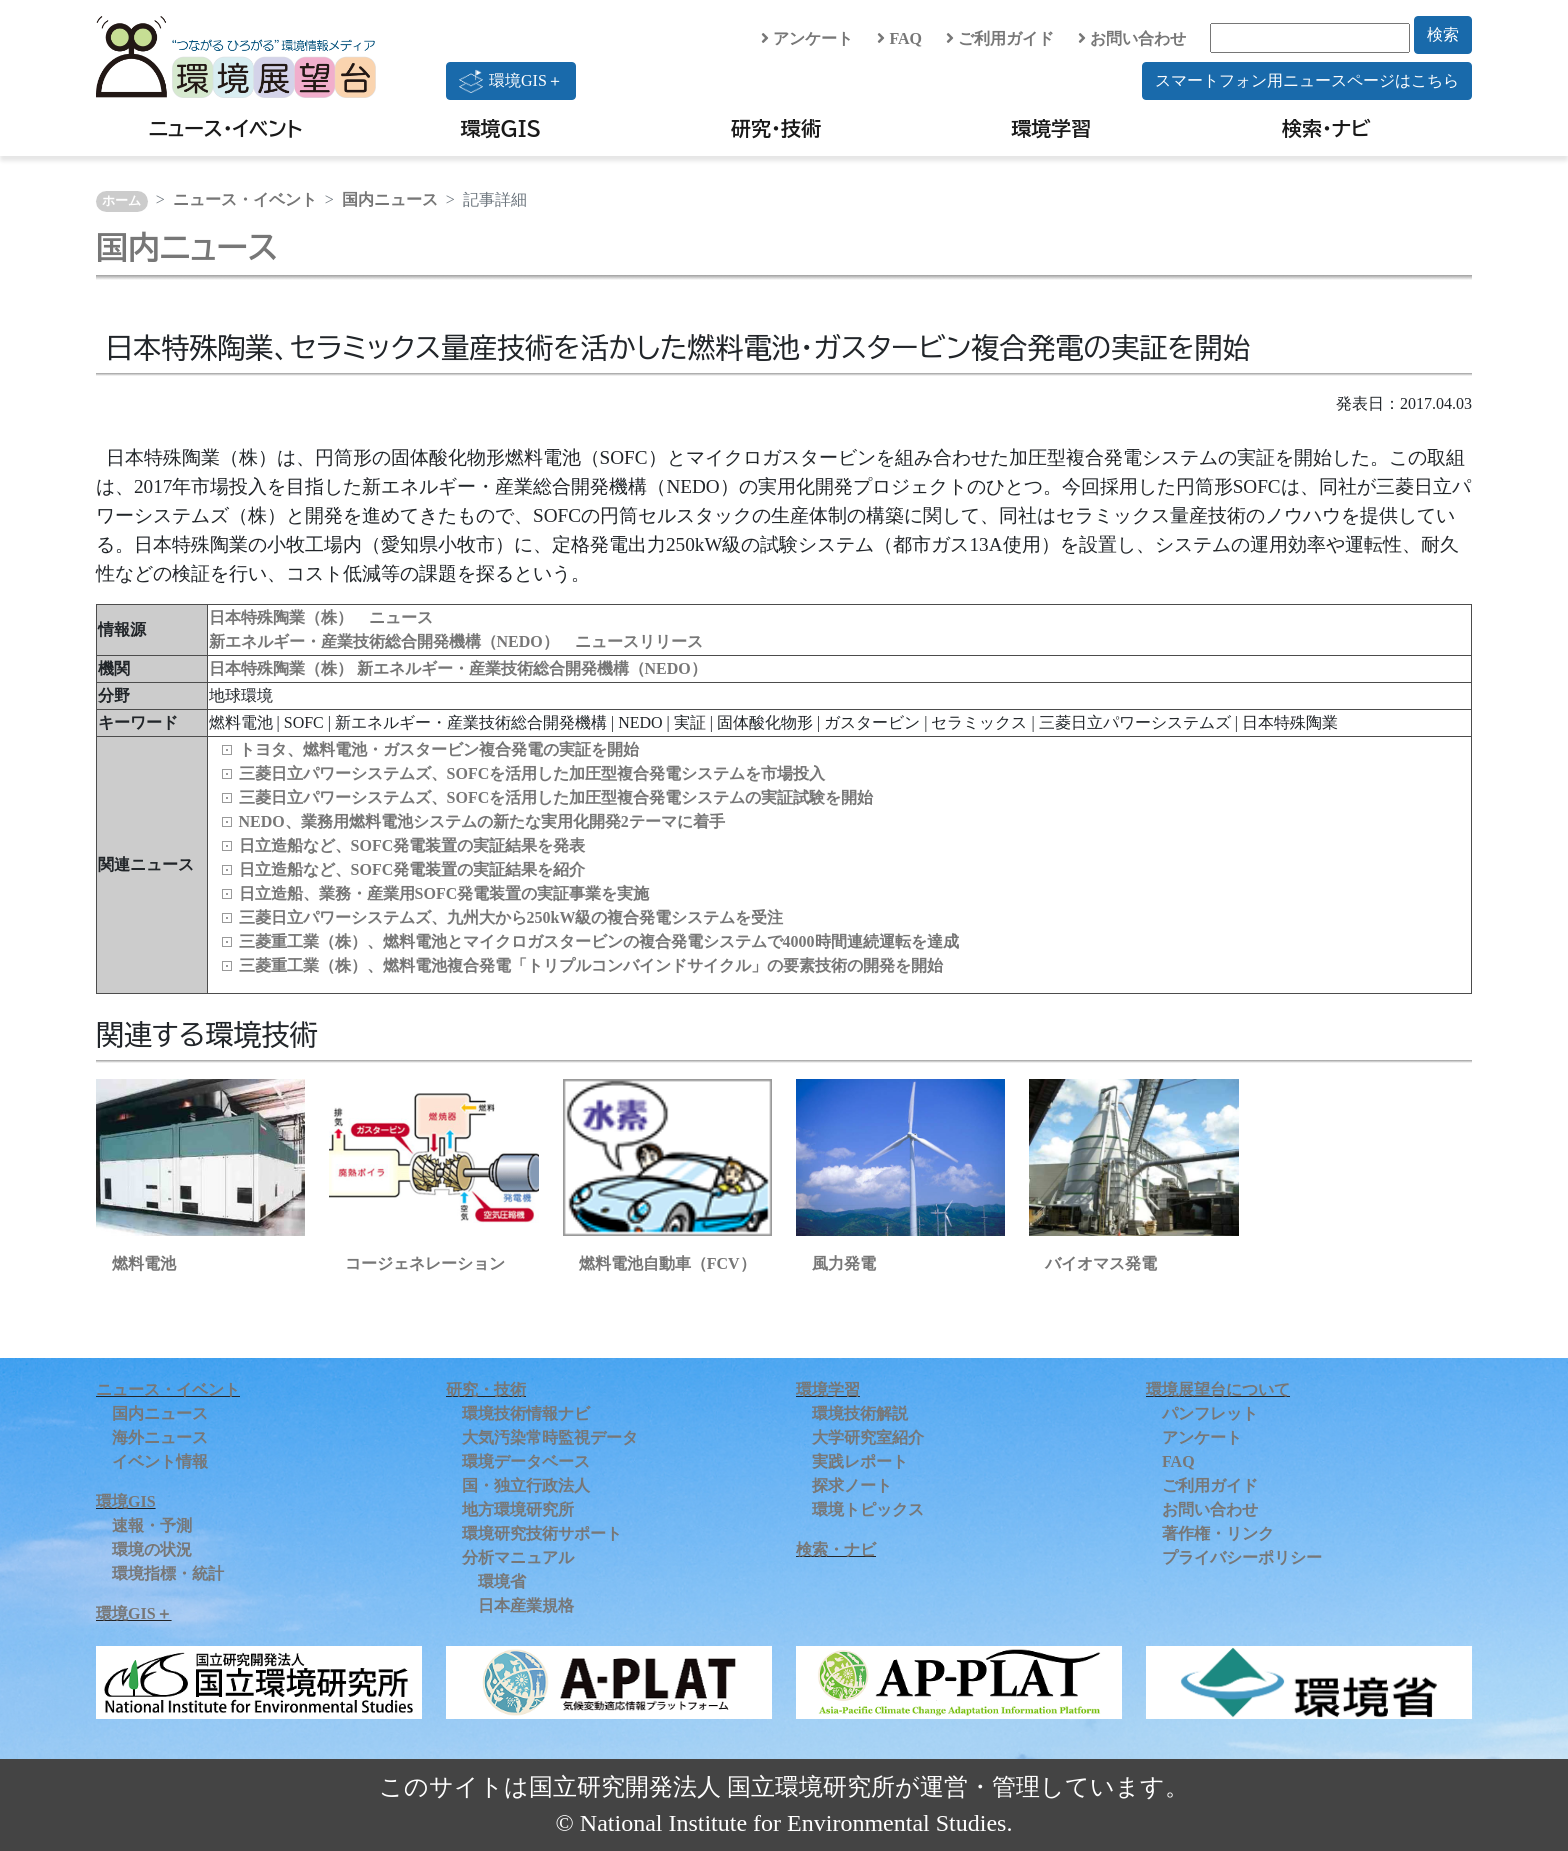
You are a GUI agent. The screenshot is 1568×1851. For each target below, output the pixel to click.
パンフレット (1210, 1413)
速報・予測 (152, 1525)
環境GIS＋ (511, 81)
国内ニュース (390, 199)
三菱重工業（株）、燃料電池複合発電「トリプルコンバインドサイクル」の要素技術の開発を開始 (591, 965)
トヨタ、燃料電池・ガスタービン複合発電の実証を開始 (439, 749)
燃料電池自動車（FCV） (667, 1263)
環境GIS (501, 128)
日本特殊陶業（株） (283, 668)
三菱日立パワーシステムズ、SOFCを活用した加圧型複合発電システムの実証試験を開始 (556, 797)
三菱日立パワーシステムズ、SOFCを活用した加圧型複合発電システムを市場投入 (532, 773)
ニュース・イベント (225, 128)
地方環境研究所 (518, 1509)
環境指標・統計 (168, 1573)
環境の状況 (152, 1549)
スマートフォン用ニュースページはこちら (1307, 80)
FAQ (899, 38)
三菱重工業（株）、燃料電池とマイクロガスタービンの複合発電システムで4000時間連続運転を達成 (599, 941)
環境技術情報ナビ (526, 1413)
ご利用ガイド (1000, 38)
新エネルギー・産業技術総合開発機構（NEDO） (532, 668)
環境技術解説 (860, 1413)
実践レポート (860, 1461)
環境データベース (526, 1461)
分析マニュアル (518, 1557)
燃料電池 (144, 1263)
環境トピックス (868, 1509)
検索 (1443, 34)
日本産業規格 (526, 1605)
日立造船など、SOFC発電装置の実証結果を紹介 (412, 869)
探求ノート (852, 1485)
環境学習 (1051, 128)
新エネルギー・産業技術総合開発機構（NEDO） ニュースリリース (456, 641)
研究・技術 (776, 128)
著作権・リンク (1218, 1533)
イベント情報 (160, 1461)
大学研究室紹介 (868, 1437)
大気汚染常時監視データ (550, 1437)
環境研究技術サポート (542, 1533)
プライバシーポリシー (1242, 1557)
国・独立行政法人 (526, 1485)
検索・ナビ (1326, 128)
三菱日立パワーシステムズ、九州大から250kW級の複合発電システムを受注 (511, 917)
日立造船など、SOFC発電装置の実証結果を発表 (412, 845)
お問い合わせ (1132, 38)
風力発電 (844, 1263)
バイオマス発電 (1101, 1263)
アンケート (807, 38)
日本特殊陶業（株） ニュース (321, 617)
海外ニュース (160, 1437)
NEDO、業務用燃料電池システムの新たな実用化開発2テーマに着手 (482, 821)
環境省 (502, 1581)
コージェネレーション (425, 1263)
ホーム (121, 201)
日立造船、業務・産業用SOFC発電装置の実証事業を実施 (444, 893)
